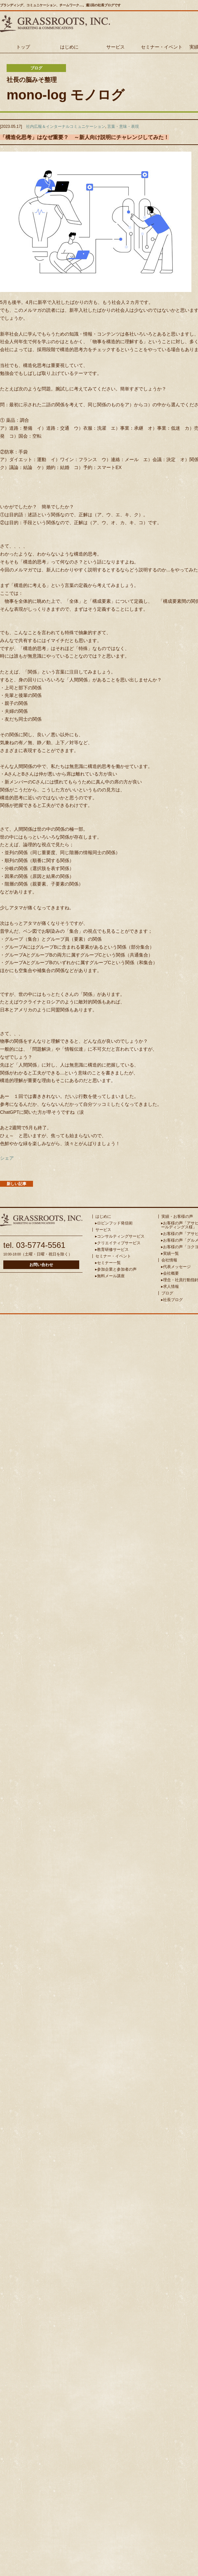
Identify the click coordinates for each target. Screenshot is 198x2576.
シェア (7, 1158)
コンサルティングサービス (121, 1236)
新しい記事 (16, 1183)
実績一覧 (171, 1253)
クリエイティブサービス (119, 1243)
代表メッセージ (177, 1266)
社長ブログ (173, 1299)
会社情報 (169, 1260)
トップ (23, 47)
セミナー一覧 (109, 1262)
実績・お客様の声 (177, 1216)
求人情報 (171, 1286)
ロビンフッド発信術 (115, 1223)
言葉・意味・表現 (123, 126)
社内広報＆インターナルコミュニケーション (65, 126)
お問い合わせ (41, 1264)
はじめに (69, 47)
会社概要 (171, 1273)
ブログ (167, 1293)
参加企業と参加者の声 (117, 1269)
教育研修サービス (113, 1249)
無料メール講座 (111, 1276)
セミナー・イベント (161, 47)
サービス (115, 47)
